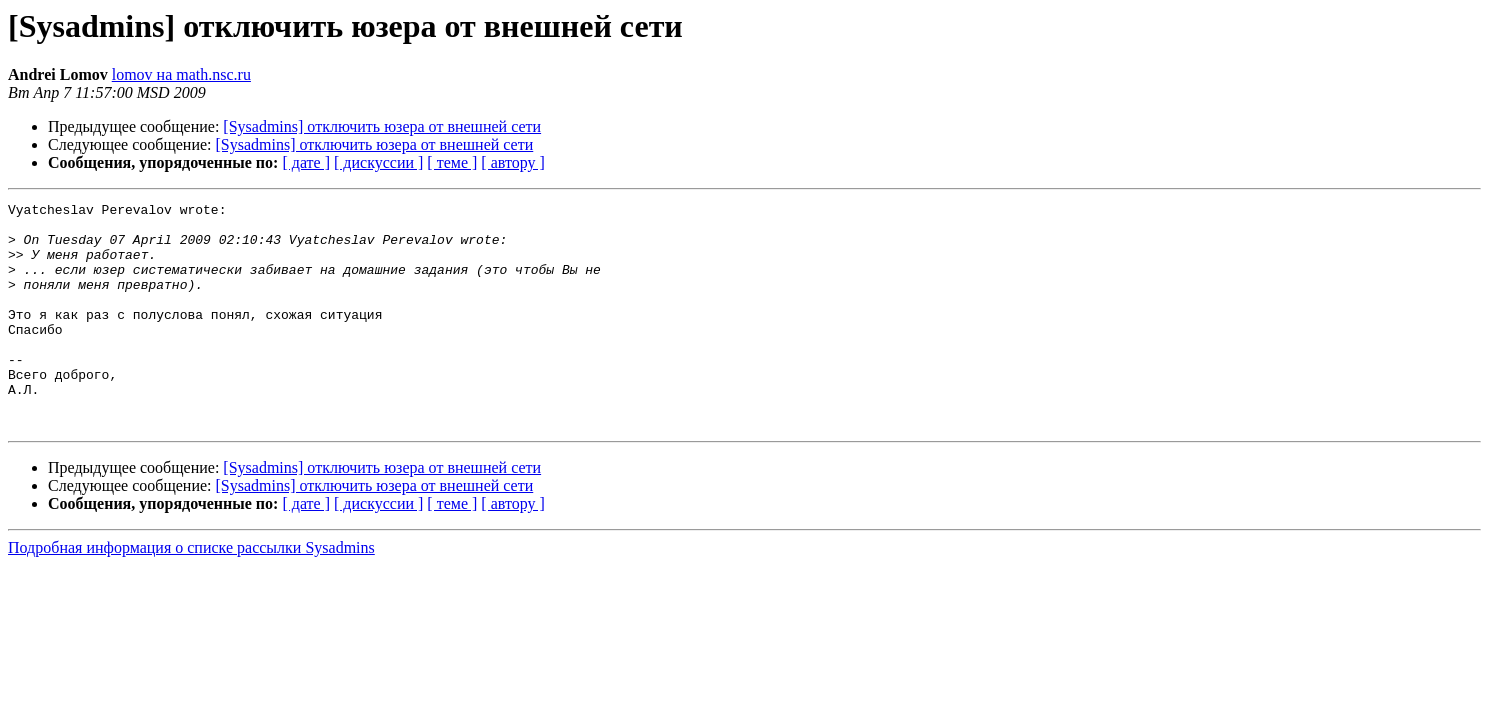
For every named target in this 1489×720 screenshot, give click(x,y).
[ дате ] (306, 162)
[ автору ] (512, 162)
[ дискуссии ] (378, 162)
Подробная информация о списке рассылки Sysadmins (191, 592)
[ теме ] (452, 162)
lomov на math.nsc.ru (181, 74)
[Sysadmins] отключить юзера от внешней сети (382, 126)
